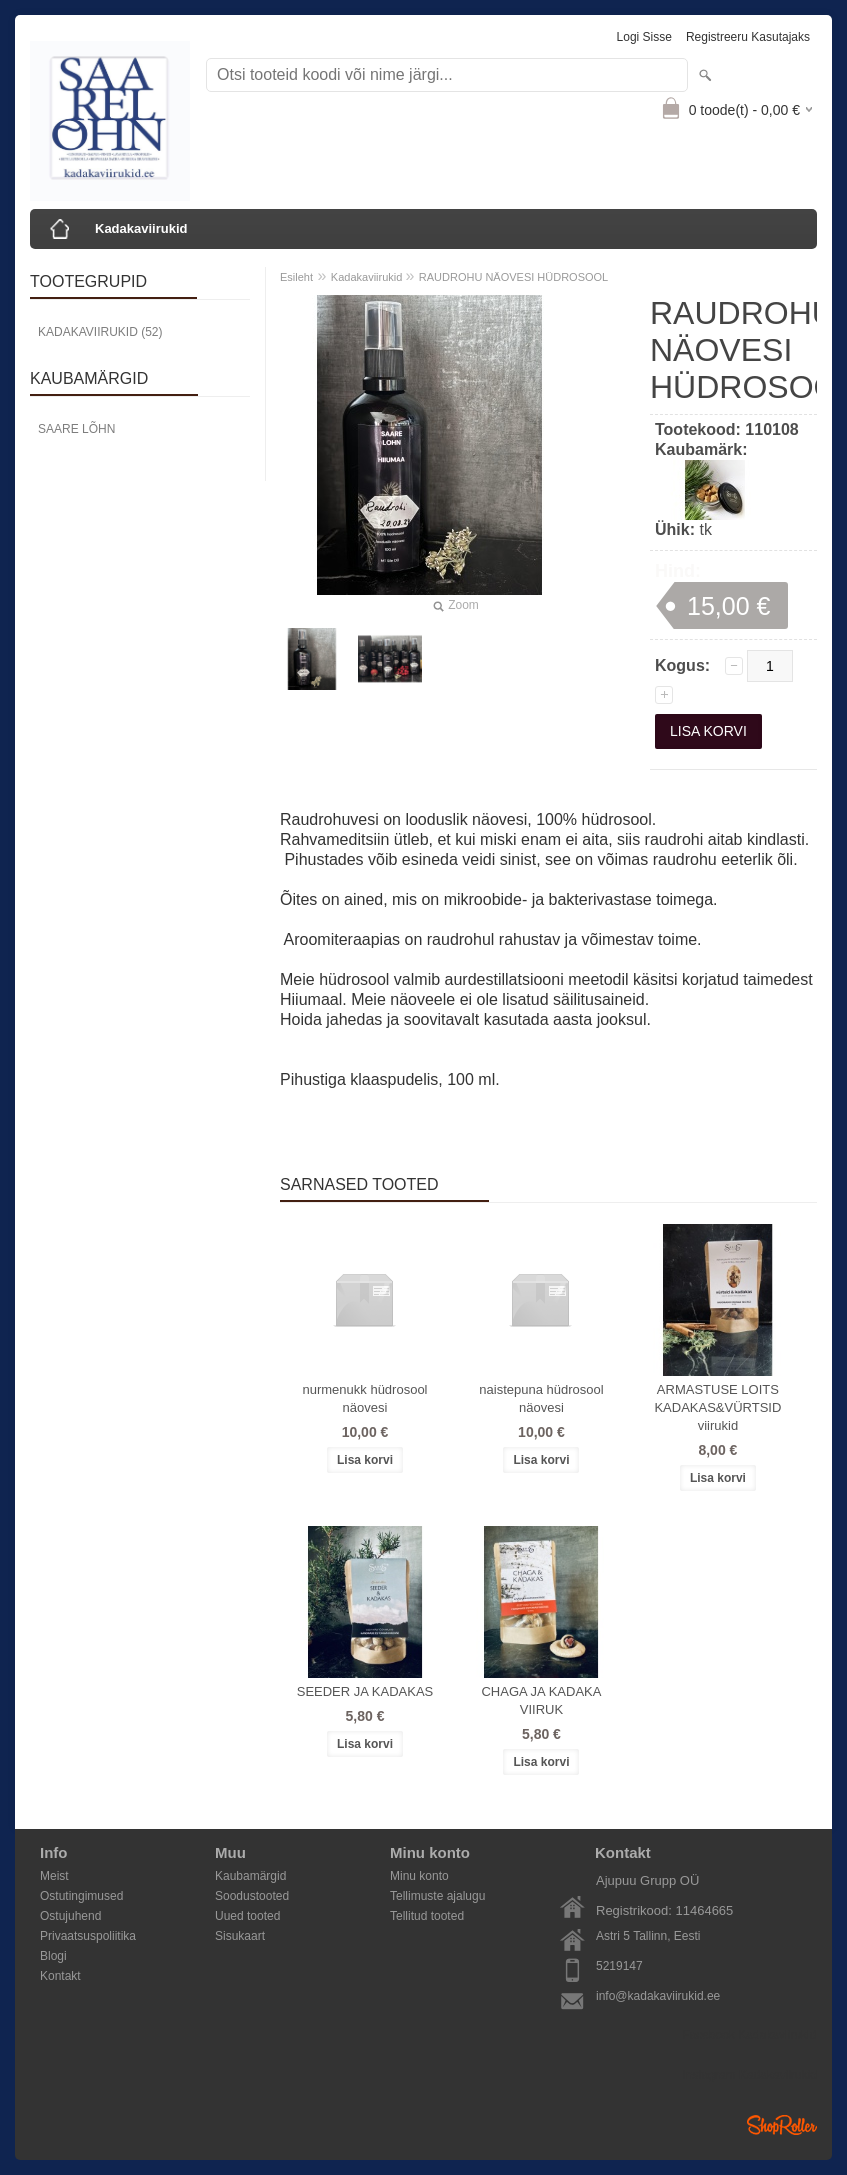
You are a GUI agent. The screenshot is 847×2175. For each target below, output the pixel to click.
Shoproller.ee (782, 2125)
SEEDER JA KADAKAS (365, 1691)
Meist (54, 1876)
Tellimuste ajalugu (437, 1896)
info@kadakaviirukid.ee (658, 1996)
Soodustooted (252, 1896)
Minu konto (419, 1876)
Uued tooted (247, 1916)
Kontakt (60, 1976)
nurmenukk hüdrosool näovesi (364, 1398)
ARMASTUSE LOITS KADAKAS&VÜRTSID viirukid (717, 1407)
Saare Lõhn (76, 429)
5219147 (619, 1966)
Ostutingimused (81, 1896)
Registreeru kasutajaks (748, 37)
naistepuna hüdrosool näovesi (541, 1398)
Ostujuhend (70, 1916)
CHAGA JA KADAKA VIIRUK (541, 1700)
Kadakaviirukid (141, 228)
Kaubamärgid (250, 1876)
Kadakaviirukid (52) (100, 332)
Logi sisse (644, 37)
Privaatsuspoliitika (88, 1936)
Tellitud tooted (427, 1916)
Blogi (53, 1956)
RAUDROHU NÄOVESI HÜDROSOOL (513, 277)
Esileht (296, 277)
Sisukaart (240, 1936)
